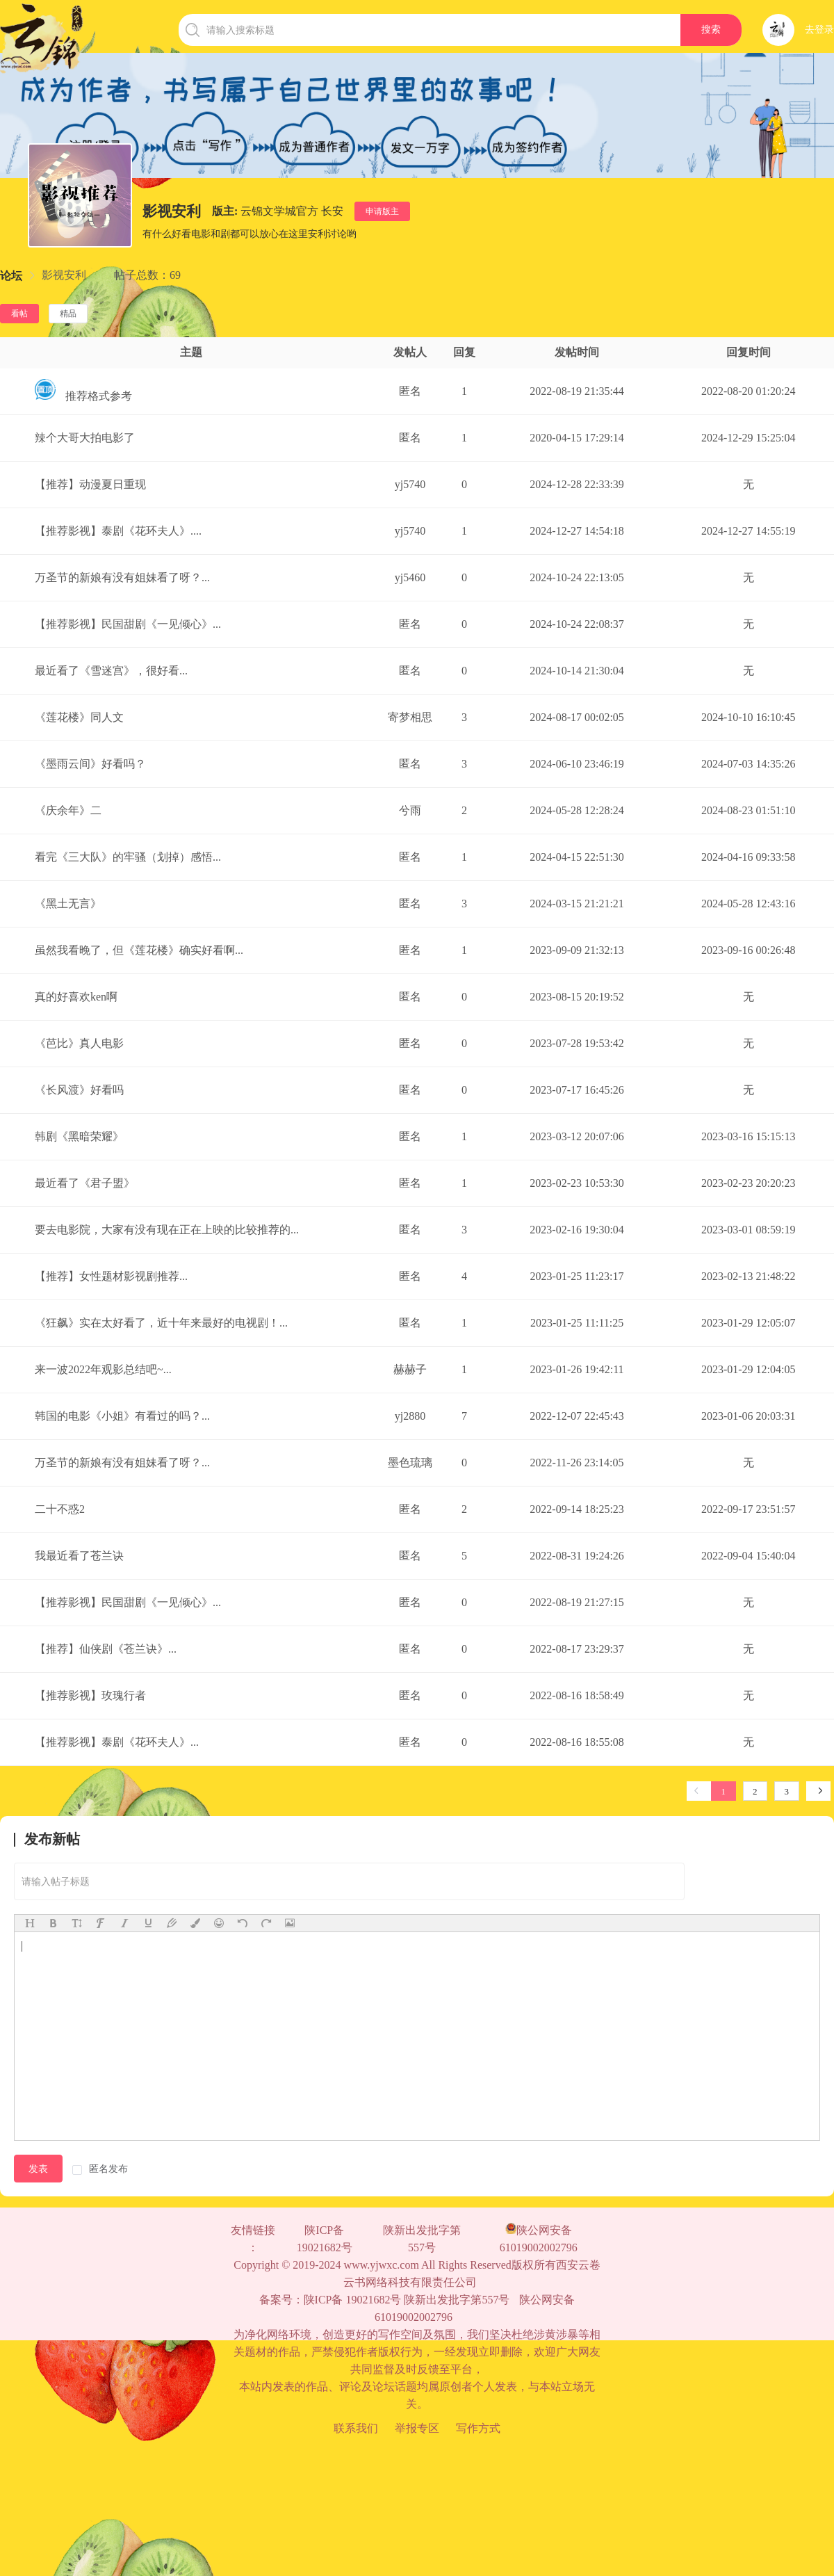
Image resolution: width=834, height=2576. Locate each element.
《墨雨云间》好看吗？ (90, 764)
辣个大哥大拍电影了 (85, 438)
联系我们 (356, 2428)
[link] (11, 276)
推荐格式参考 (83, 396)
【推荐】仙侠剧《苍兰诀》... (106, 1649)
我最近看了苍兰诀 (79, 1556)
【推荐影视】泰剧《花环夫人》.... (118, 531)
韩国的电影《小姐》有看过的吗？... (122, 1416)
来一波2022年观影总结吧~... (103, 1369)
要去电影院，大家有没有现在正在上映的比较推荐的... (167, 1230)
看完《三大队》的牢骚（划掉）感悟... (128, 857)
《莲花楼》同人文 (79, 717)
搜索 (711, 29)
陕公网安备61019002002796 (539, 2238)
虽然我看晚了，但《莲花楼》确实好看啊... (139, 950)
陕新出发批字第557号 (422, 2238)
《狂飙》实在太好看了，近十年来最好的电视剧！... (161, 1323)
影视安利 (64, 275)
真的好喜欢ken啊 (76, 997)
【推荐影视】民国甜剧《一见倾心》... (128, 624)
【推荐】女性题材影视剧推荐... (111, 1276)
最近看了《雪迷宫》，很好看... (111, 671)
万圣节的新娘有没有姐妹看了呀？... (122, 577)
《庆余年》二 (68, 810)
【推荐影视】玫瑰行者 (90, 1695)
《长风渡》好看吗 (79, 1090)
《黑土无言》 (68, 903)
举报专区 (417, 2428)
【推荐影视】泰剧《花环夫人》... (117, 1742)
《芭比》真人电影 (79, 1043)
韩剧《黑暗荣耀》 (79, 1136)
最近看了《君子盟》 (85, 1183)
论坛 (11, 276)
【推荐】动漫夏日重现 (90, 484)
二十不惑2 (60, 1509)
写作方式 (478, 2428)
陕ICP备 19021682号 (324, 2238)
